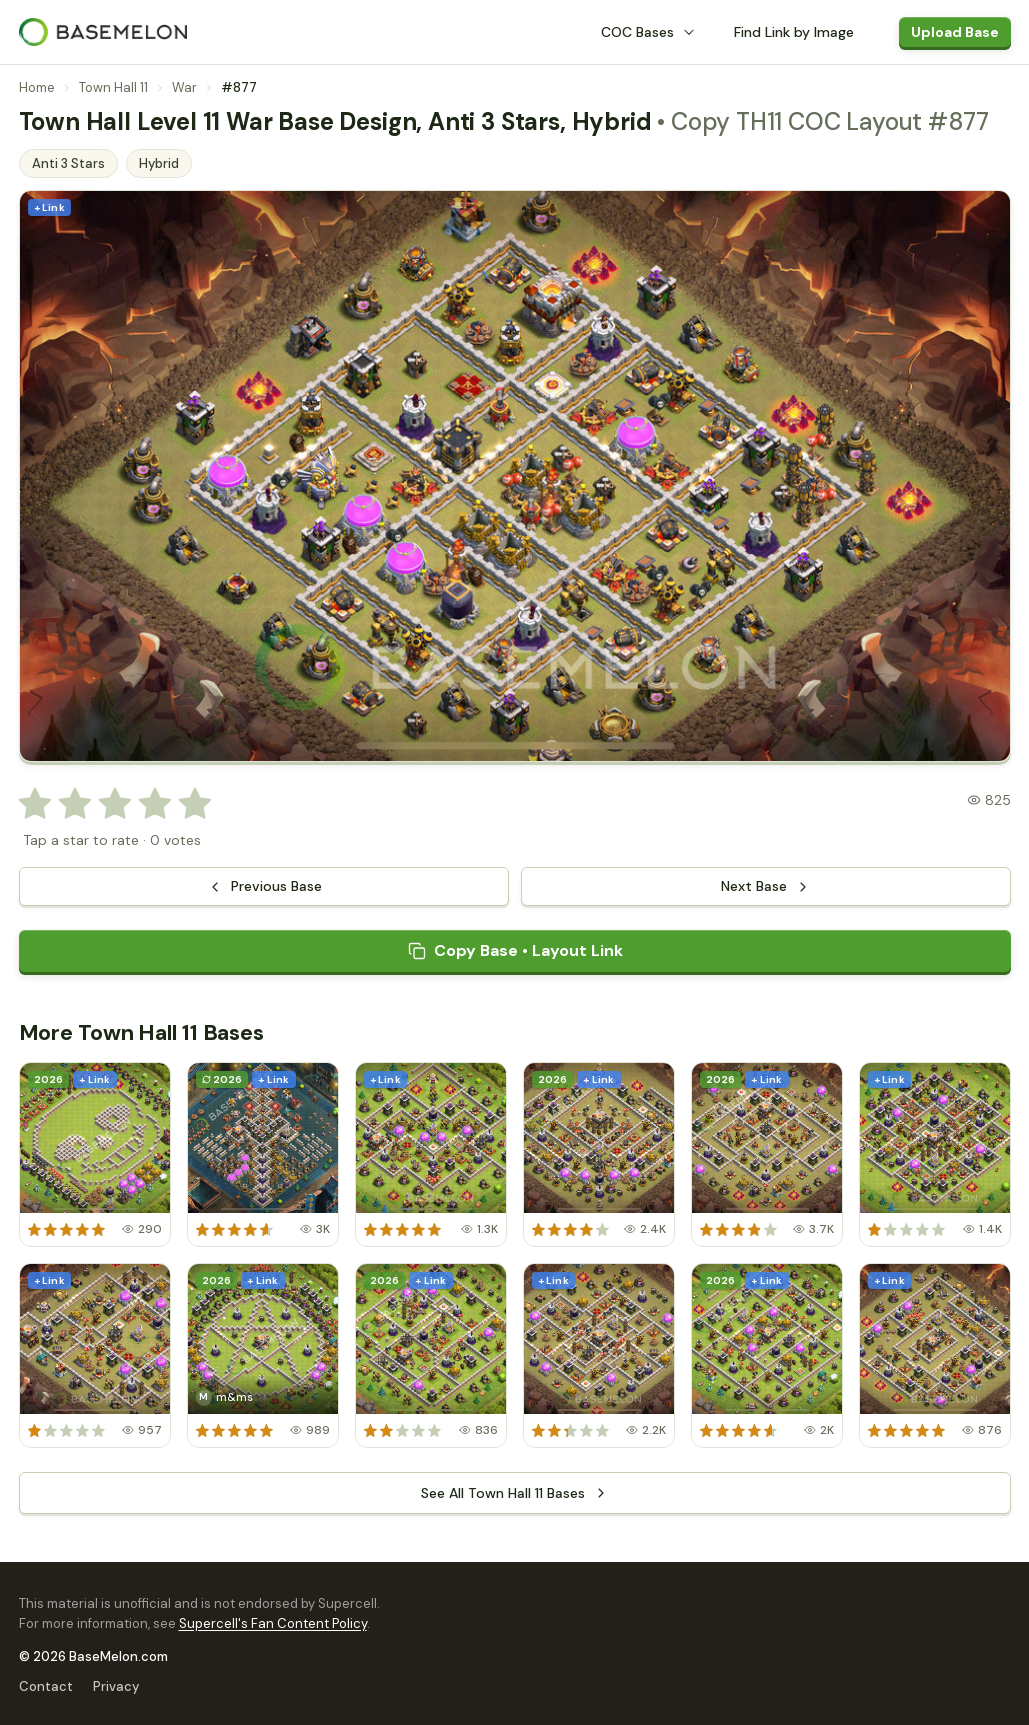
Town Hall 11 (113, 87)
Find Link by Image (794, 32)
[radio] (35, 804)
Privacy (116, 1686)
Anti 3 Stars (68, 163)
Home (37, 87)
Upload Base (955, 32)
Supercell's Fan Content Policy (273, 1623)
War (184, 87)
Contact (46, 1686)
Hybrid (159, 163)
